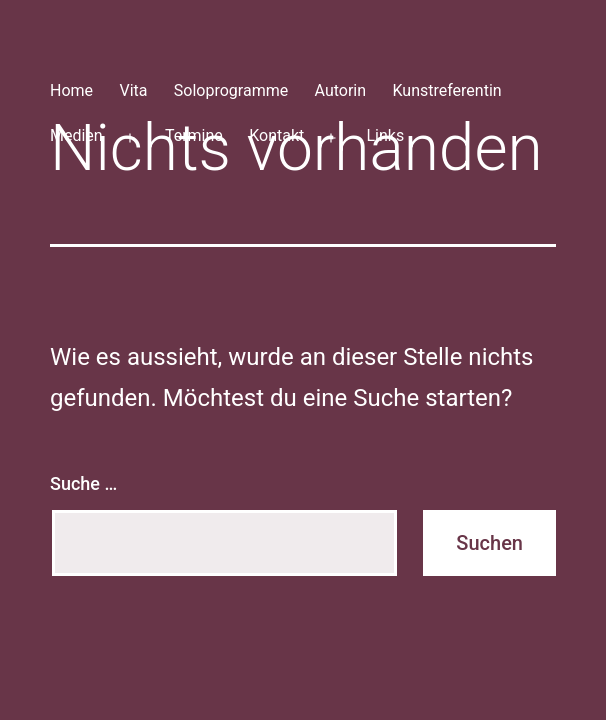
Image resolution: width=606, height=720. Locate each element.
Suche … (83, 483)
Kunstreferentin (446, 90)
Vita (133, 90)
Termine (194, 135)
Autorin (341, 90)
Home (71, 90)
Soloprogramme (231, 90)
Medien (76, 135)
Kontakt (276, 135)
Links (385, 135)
